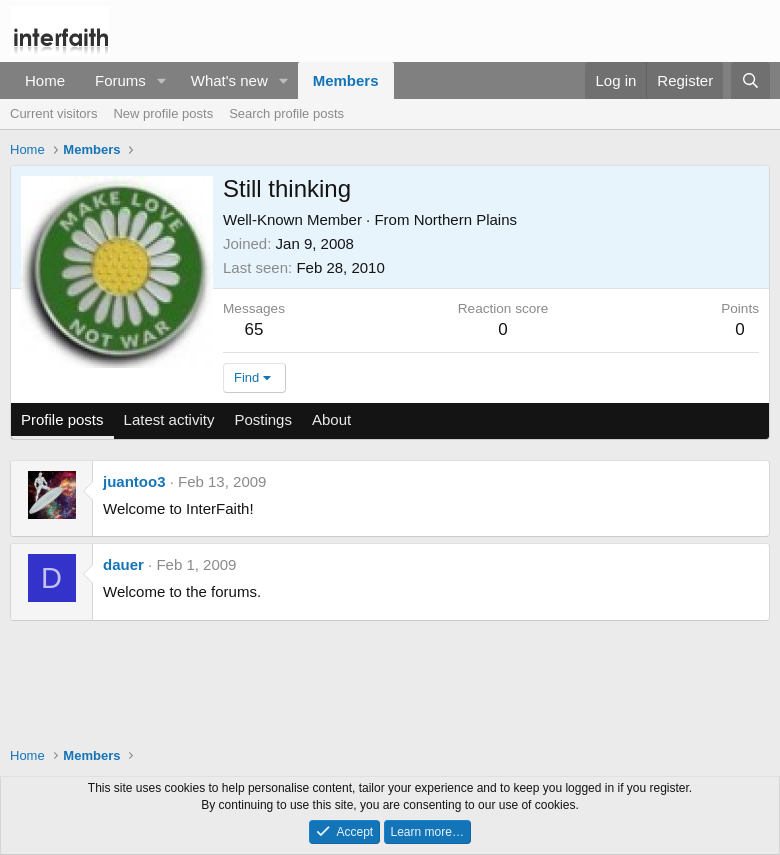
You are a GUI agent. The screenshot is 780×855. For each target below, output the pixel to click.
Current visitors (53, 113)
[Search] (750, 80)
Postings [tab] (263, 419)
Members (346, 80)
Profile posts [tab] (62, 419)
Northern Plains (465, 219)
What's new (229, 80)
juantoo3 (134, 481)
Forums (120, 80)
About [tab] (331, 419)
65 (254, 329)
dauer (123, 564)
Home (45, 80)
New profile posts (163, 113)
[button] (162, 80)
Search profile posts (286, 113)
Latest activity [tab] (169, 419)
